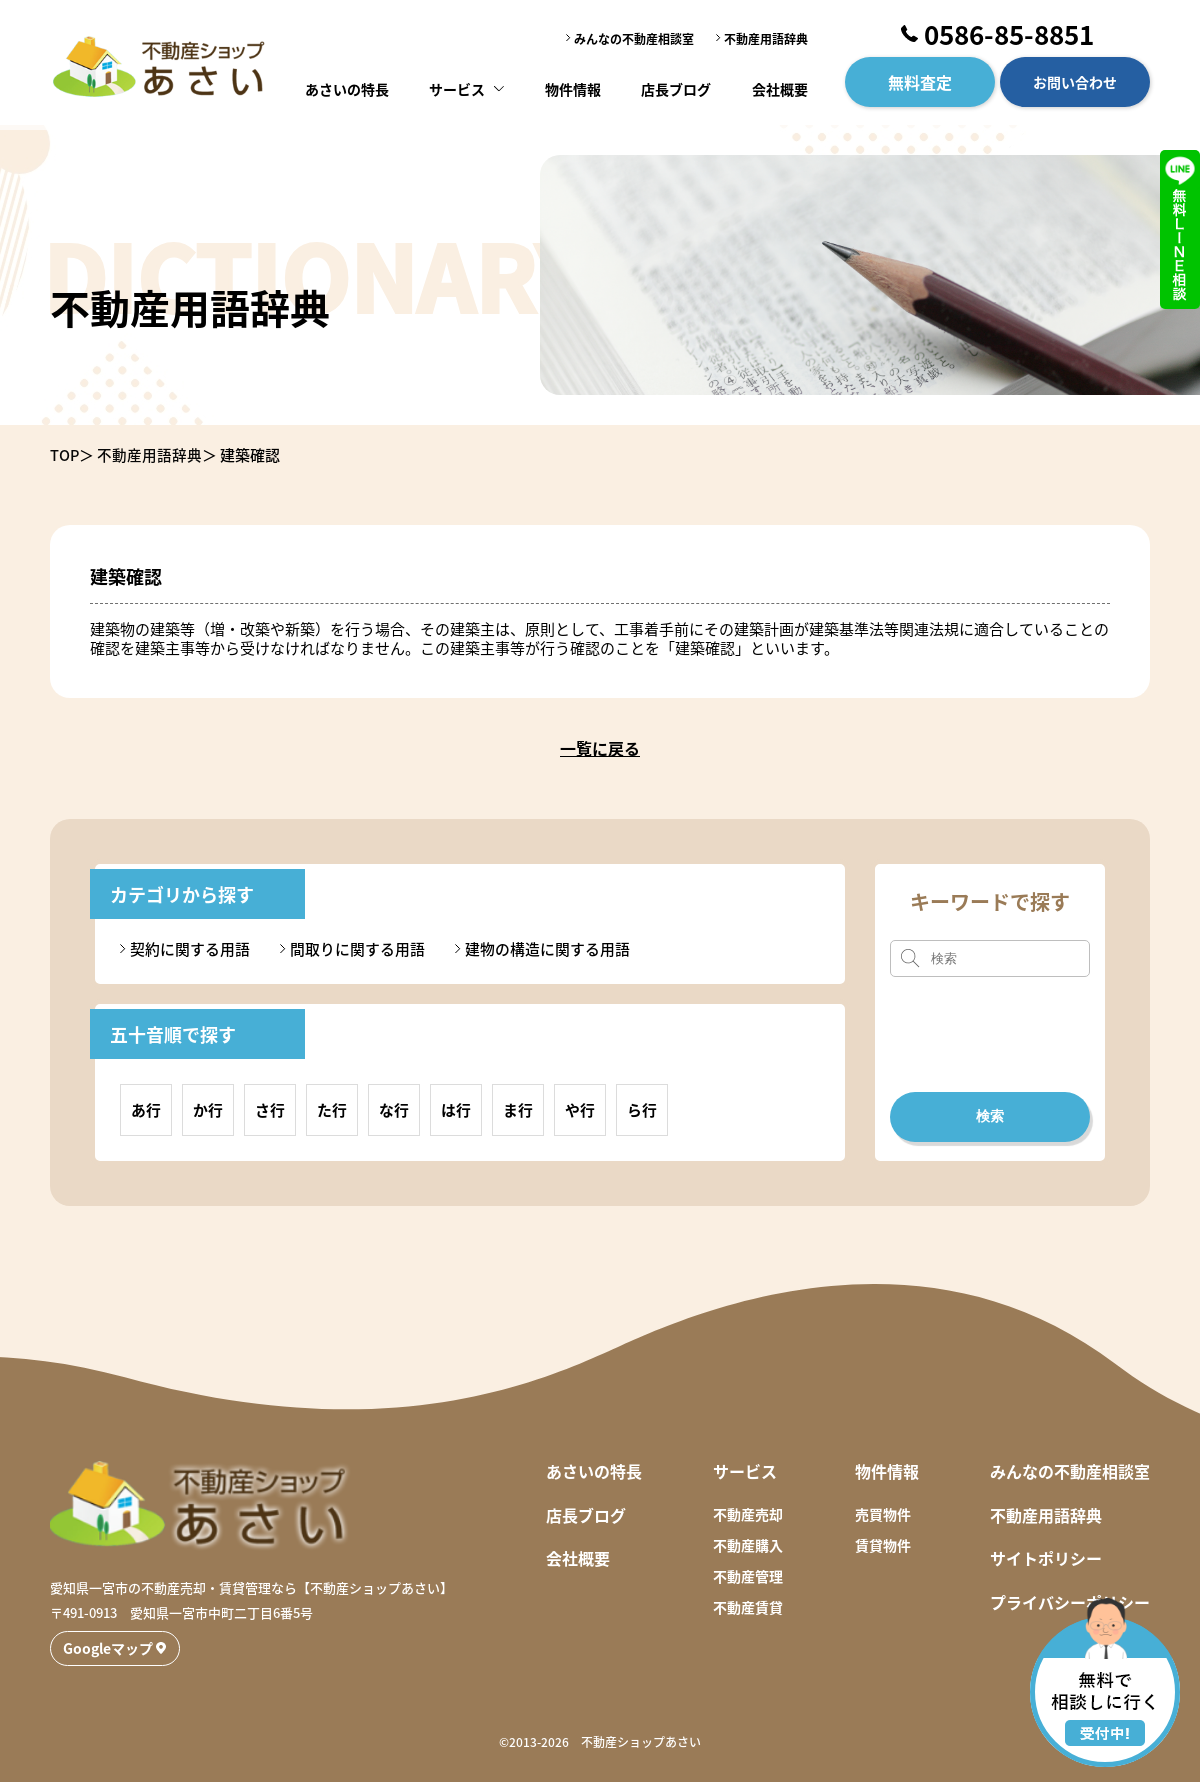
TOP (65, 454)
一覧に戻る (600, 748)
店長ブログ (675, 84)
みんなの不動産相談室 (634, 36)
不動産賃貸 (748, 1607)
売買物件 (883, 1513)
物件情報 (573, 84)
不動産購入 (748, 1544)
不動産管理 (748, 1575)
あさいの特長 (350, 84)
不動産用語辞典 (766, 36)
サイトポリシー (1046, 1558)
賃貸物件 (883, 1544)
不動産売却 (748, 1513)
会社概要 (778, 84)
